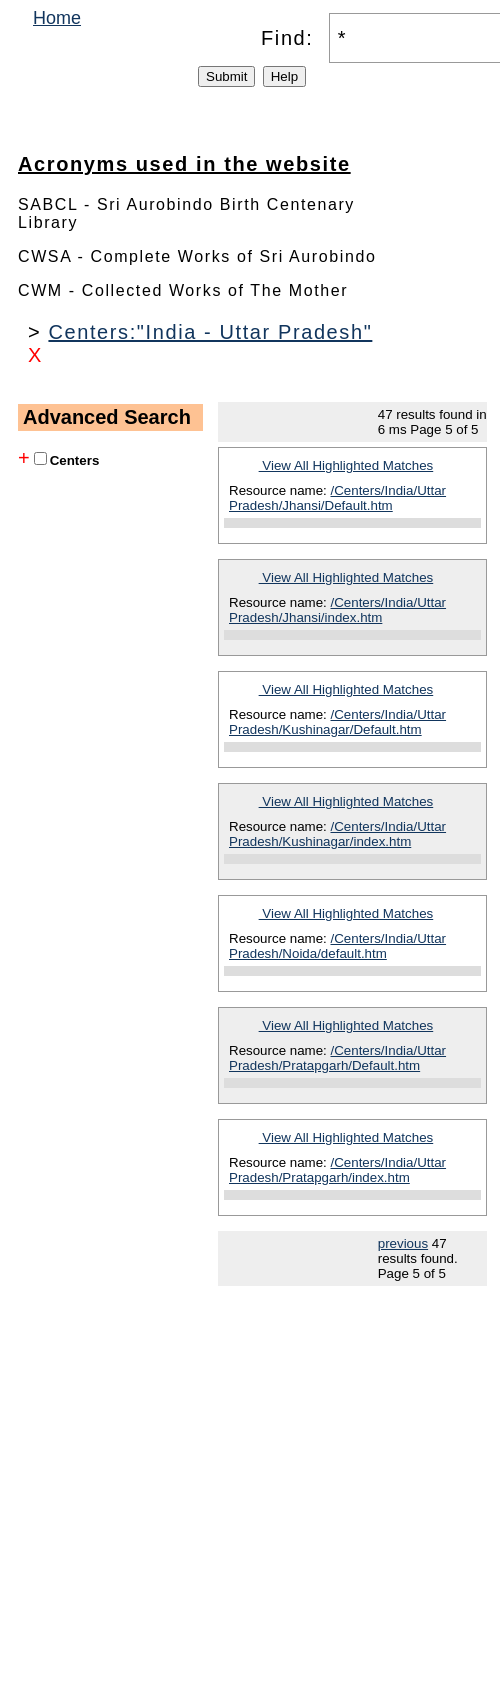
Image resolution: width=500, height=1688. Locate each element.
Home (57, 18)
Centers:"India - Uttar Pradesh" (210, 332)
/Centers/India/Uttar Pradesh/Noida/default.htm (337, 946)
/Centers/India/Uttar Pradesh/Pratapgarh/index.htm (337, 1170)
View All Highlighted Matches (346, 465)
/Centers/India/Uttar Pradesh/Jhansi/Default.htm (337, 498)
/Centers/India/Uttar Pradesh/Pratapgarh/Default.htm (337, 1058)
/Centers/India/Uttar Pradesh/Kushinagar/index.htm (337, 834)
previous (403, 1243)
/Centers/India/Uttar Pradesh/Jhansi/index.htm (337, 610)
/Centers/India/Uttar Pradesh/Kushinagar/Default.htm (337, 722)
